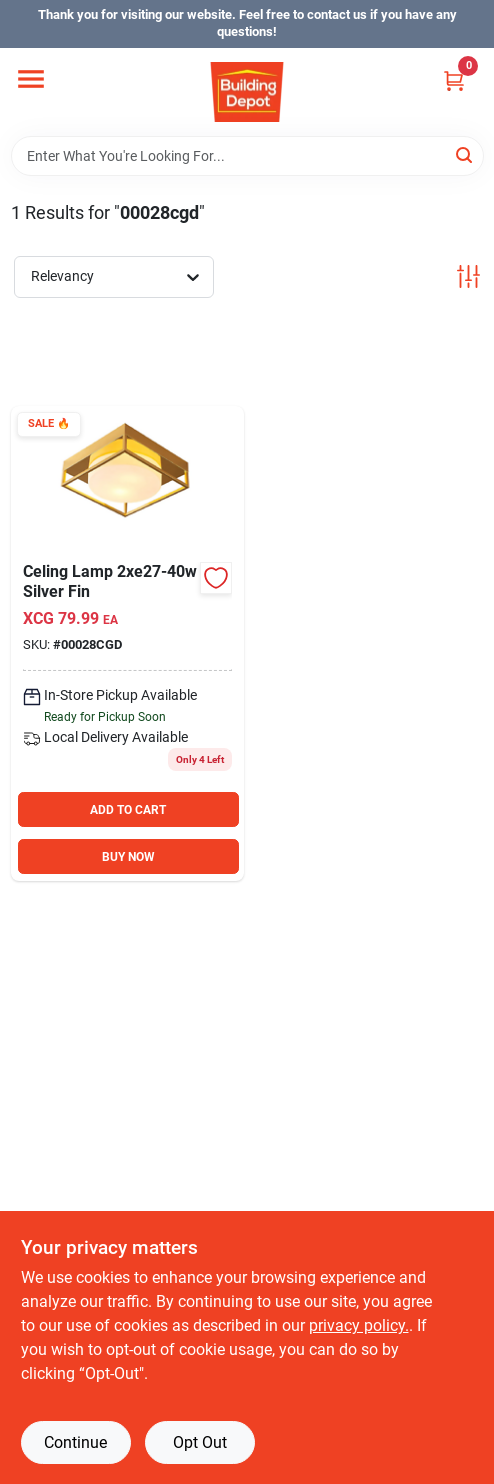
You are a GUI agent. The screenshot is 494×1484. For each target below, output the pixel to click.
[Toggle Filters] (468, 276)
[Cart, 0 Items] (454, 80)
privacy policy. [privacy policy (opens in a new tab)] (359, 1325)
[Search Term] (247, 156)
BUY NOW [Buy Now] (128, 857)
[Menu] (31, 79)
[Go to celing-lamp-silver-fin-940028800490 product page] (127, 643)
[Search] (465, 154)
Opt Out (200, 1442)
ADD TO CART (128, 810)
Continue (75, 1442)
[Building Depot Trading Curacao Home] (247, 92)
